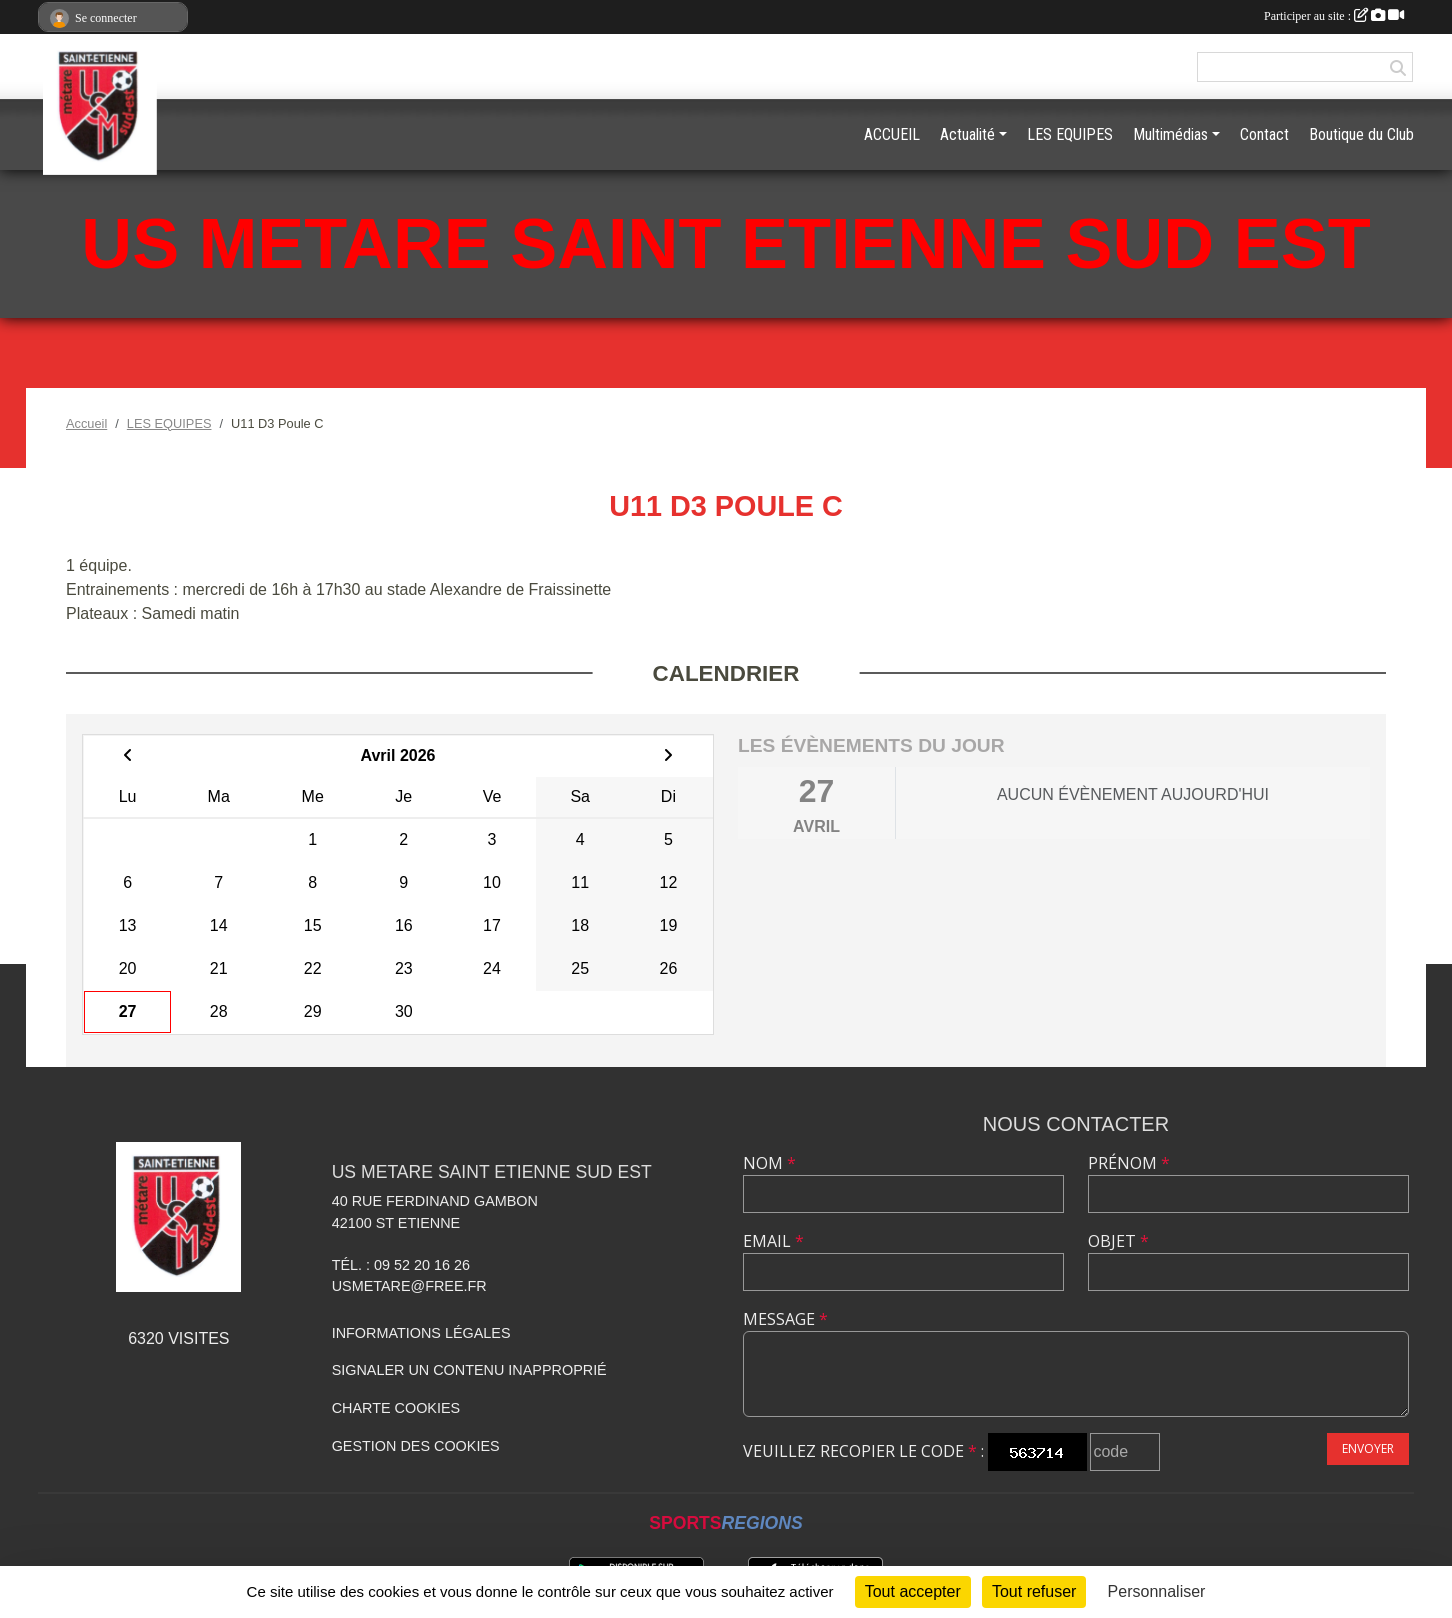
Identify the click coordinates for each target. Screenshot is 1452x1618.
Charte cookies (396, 1408)
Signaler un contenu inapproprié (469, 1370)
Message (785, 1319)
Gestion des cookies (416, 1446)
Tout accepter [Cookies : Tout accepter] (913, 1591)
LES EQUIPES (1070, 134)
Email (773, 1241)
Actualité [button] (967, 134)
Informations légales (421, 1333)
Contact (1264, 134)
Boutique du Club (1361, 134)
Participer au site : (1334, 16)
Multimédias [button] (1170, 134)
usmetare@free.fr (409, 1286)
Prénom (1129, 1163)
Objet (1118, 1241)
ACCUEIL (892, 134)
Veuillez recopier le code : (863, 1451)
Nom (769, 1163)
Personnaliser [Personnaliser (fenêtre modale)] (1157, 1591)
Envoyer (1368, 1448)
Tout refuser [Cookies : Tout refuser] (1034, 1591)
